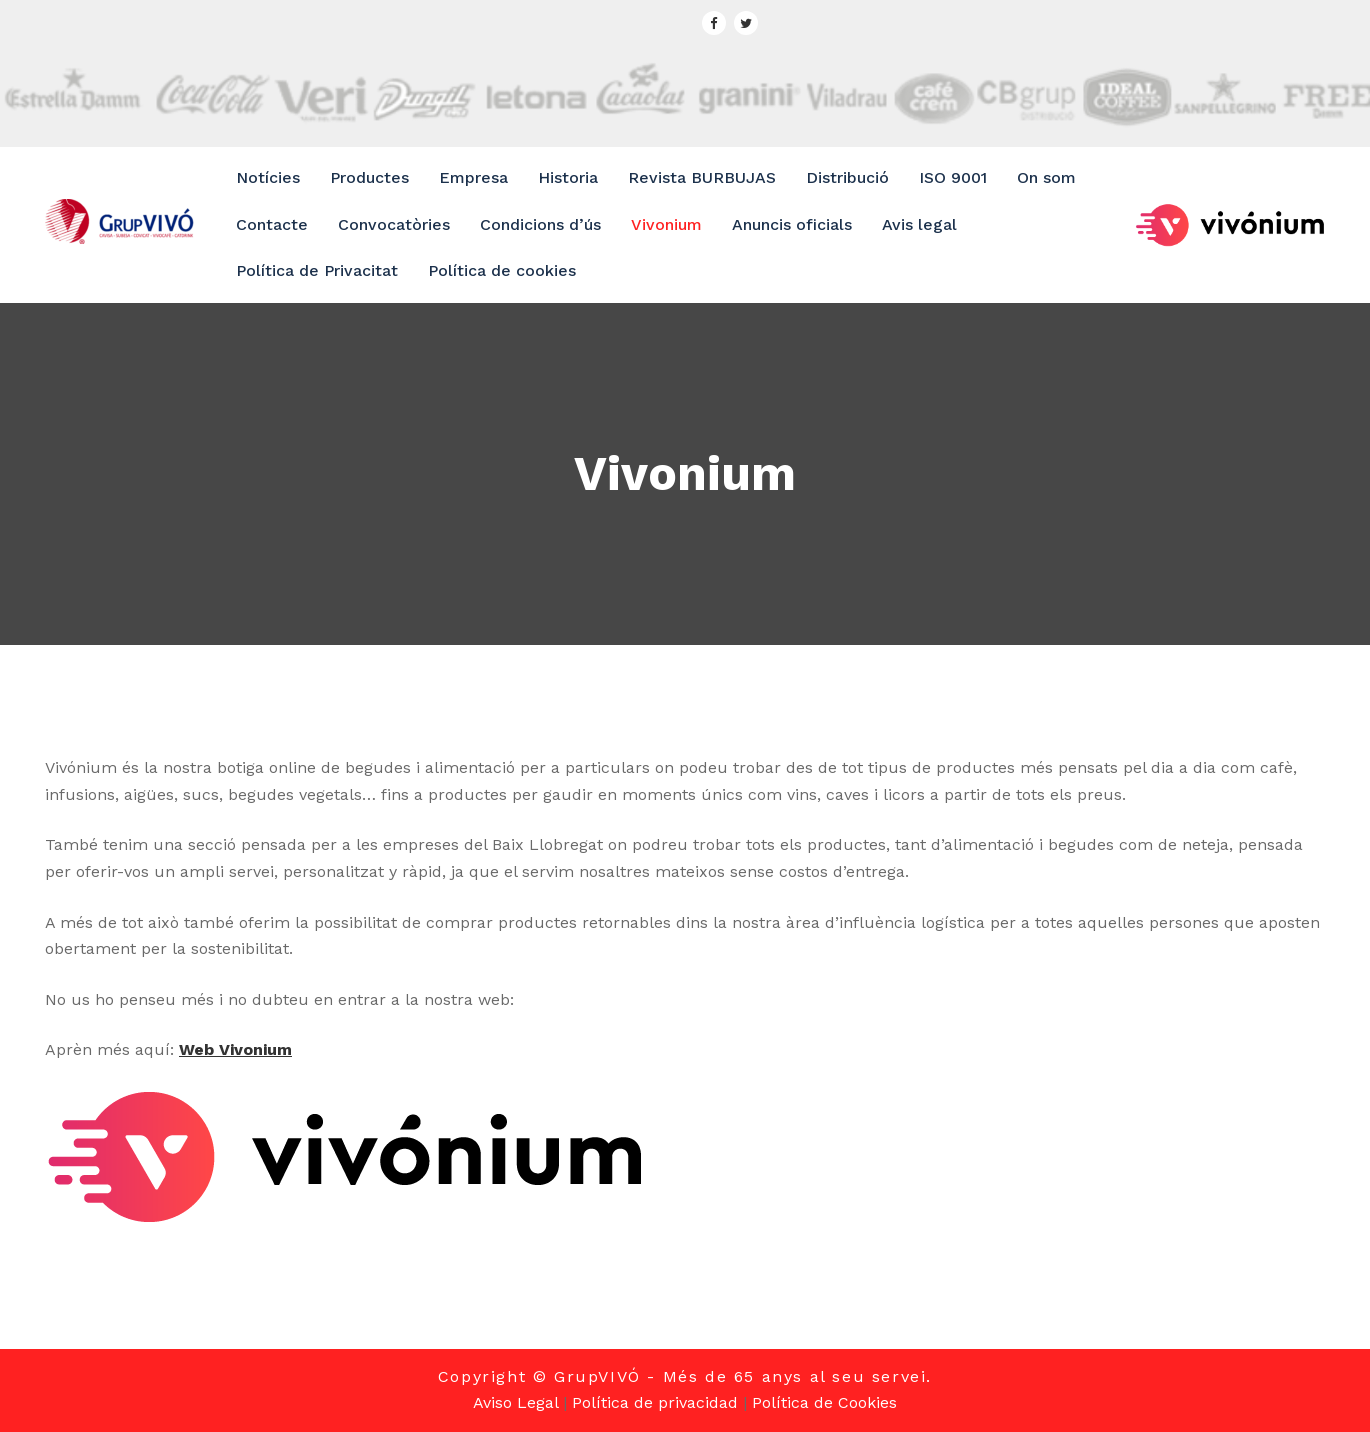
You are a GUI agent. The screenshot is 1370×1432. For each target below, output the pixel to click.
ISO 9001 (953, 177)
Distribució (847, 177)
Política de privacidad (655, 1402)
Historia (568, 177)
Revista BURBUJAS (702, 177)
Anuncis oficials (792, 224)
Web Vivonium (235, 1049)
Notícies (268, 177)
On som (1046, 177)
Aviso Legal (515, 1402)
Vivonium (666, 224)
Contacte (272, 224)
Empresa (473, 177)
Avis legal (919, 224)
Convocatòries (394, 224)
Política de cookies (502, 270)
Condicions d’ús (540, 224)
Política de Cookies (824, 1402)
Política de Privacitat (317, 270)
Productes (369, 177)
